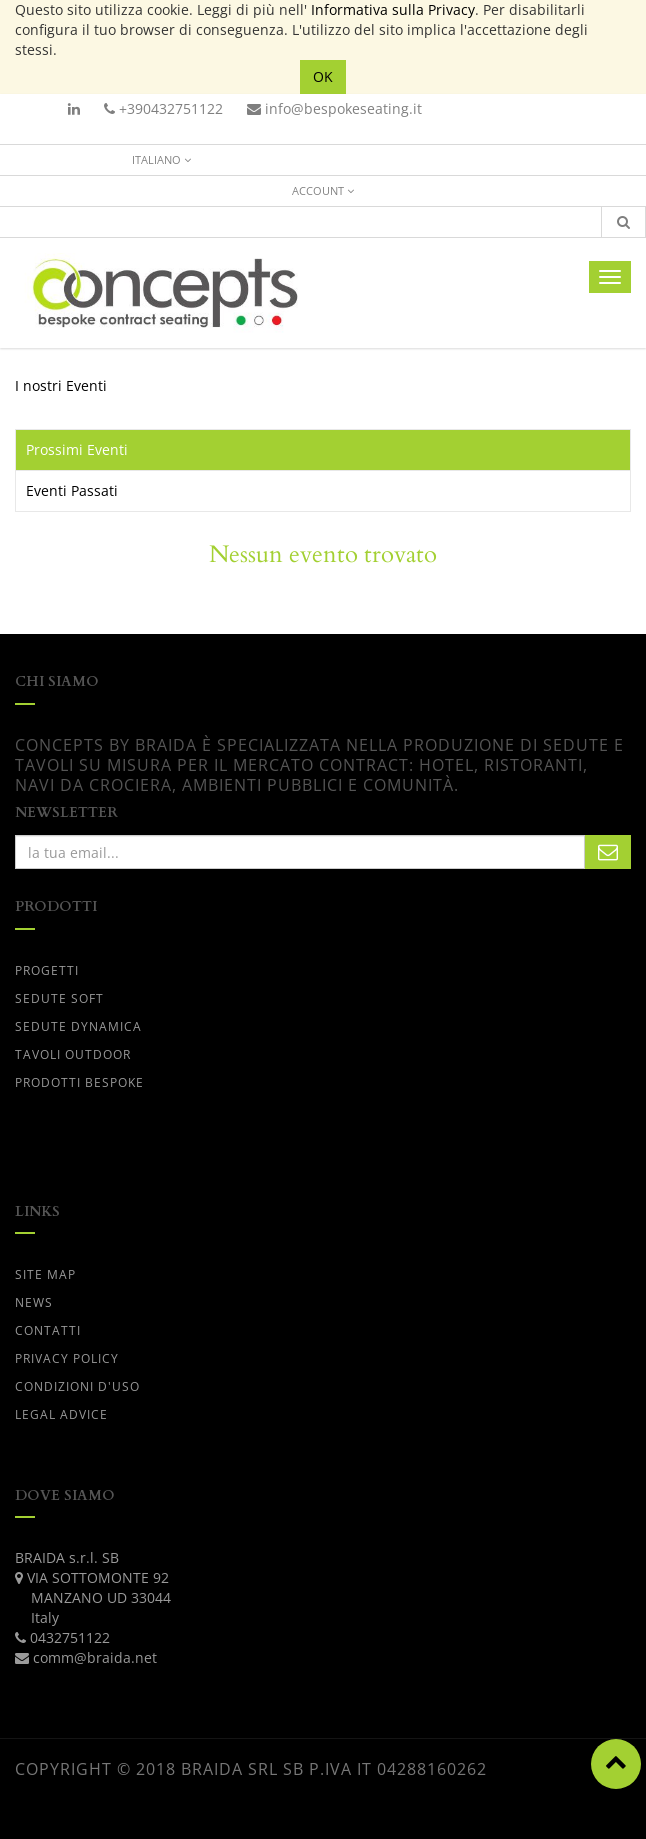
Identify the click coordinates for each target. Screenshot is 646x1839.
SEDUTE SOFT (59, 998)
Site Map (45, 1274)
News (34, 1302)
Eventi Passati (72, 490)
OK (323, 76)
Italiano (161, 159)
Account (323, 190)
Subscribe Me (608, 852)
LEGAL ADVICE (61, 1414)
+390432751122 (163, 108)
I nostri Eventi (61, 385)
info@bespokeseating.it (334, 108)
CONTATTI (48, 1330)
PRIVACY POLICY (67, 1358)
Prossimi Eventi (77, 449)
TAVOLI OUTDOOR (73, 1054)
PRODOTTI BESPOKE (79, 1082)
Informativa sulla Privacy (393, 9)
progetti (47, 970)
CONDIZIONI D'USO (77, 1386)
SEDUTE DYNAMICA (78, 1026)
